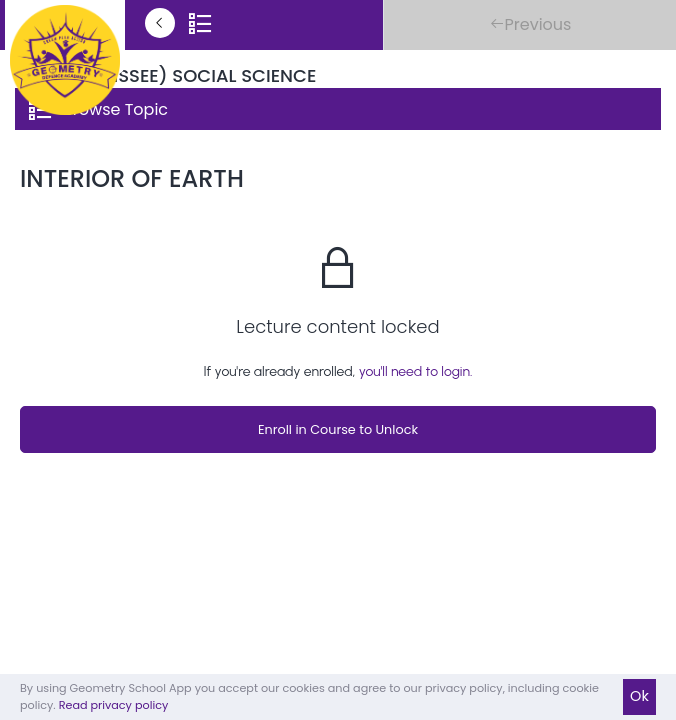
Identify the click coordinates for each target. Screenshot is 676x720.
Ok (639, 696)
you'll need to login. (416, 371)
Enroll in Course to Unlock (338, 429)
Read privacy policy (114, 705)
